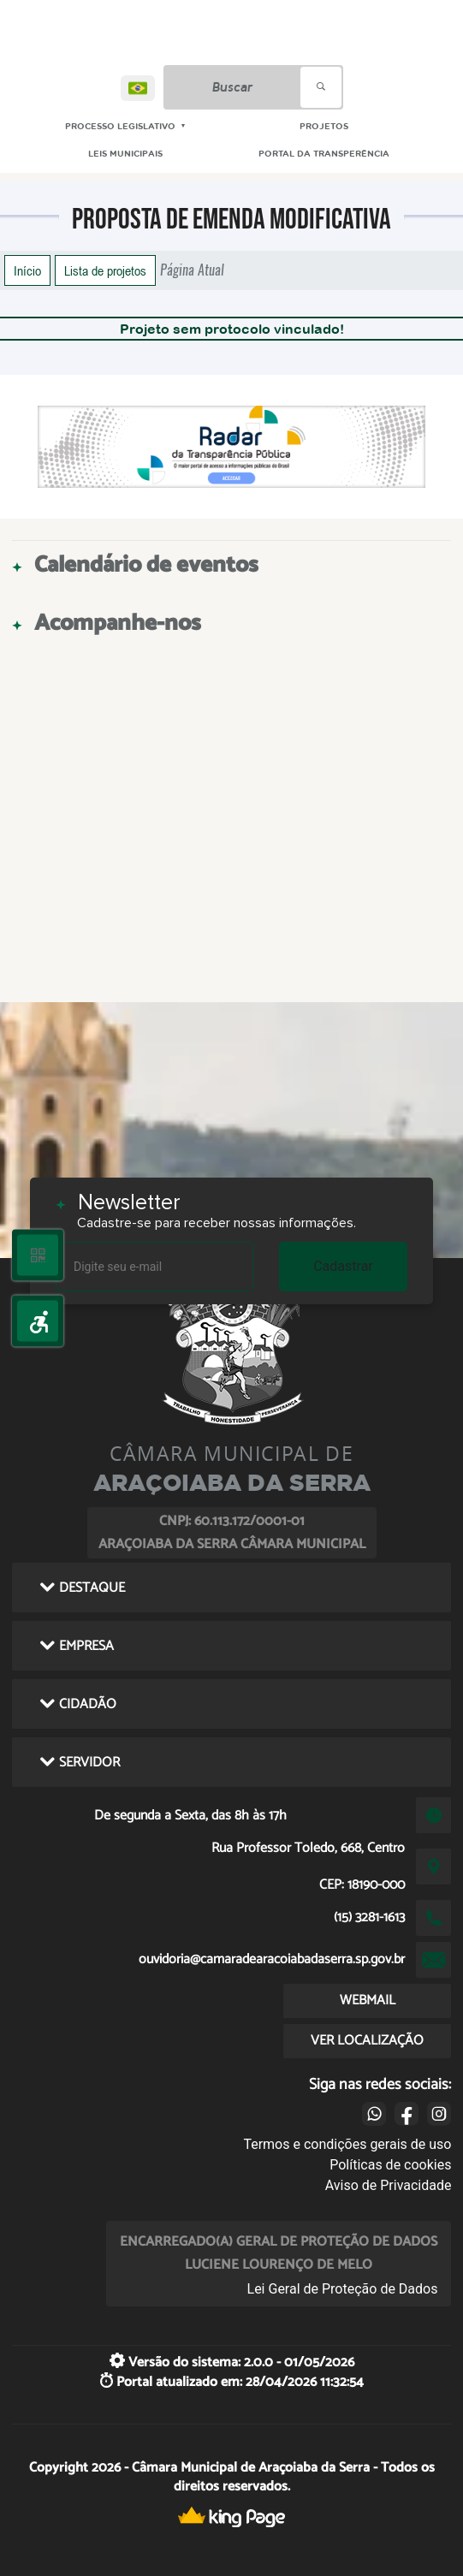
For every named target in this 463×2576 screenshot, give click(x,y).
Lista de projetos (105, 270)
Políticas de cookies (390, 2165)
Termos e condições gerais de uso (347, 2144)
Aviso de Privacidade (388, 2185)
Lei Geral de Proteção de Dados (342, 2289)
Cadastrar (343, 1266)
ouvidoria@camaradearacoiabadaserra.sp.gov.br (272, 1959)
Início (27, 270)
